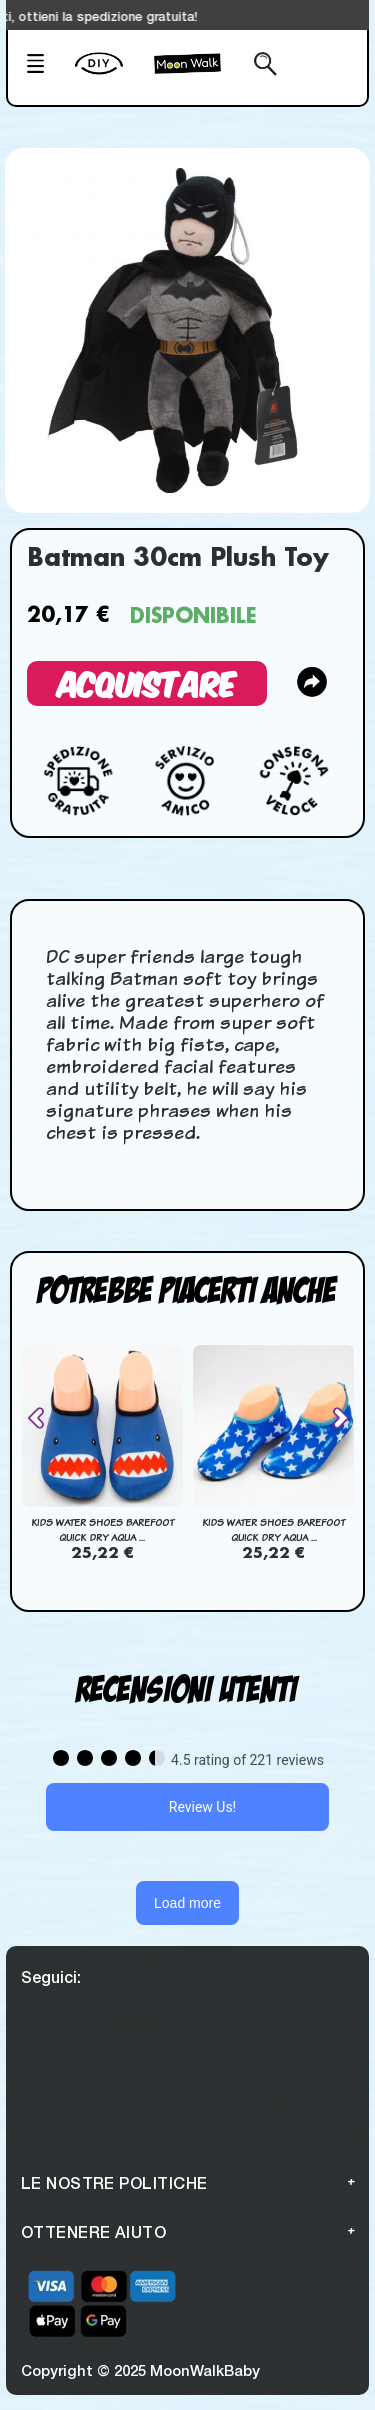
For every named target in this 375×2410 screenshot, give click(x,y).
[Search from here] (259, 66)
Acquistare (147, 682)
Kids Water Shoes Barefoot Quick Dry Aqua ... (102, 1529)
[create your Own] (109, 76)
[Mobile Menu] (44, 66)
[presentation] (44, 1418)
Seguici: (51, 1976)
